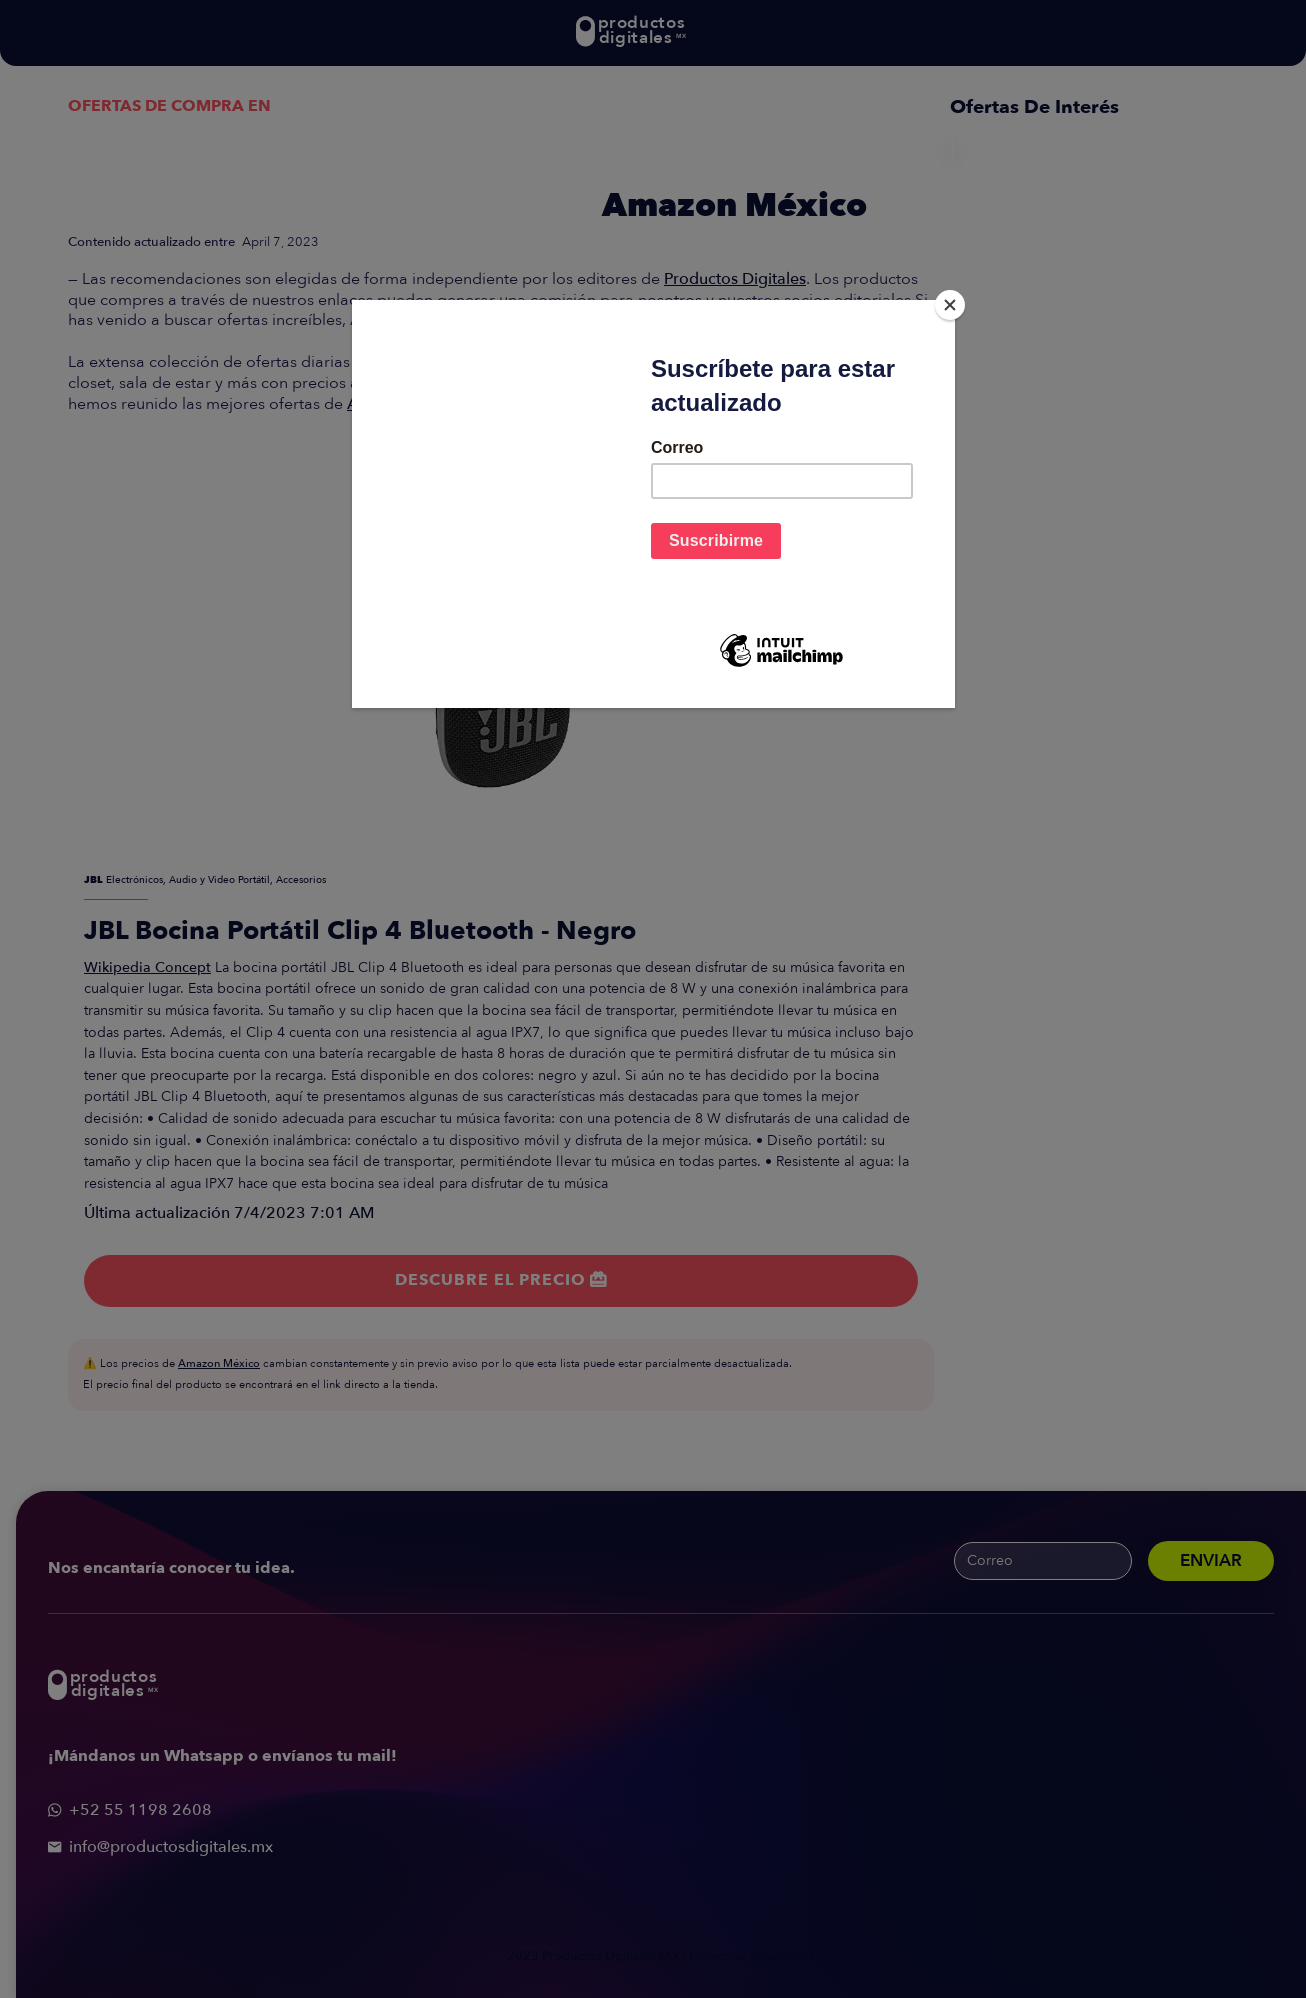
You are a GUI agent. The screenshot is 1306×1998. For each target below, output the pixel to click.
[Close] (950, 305)
